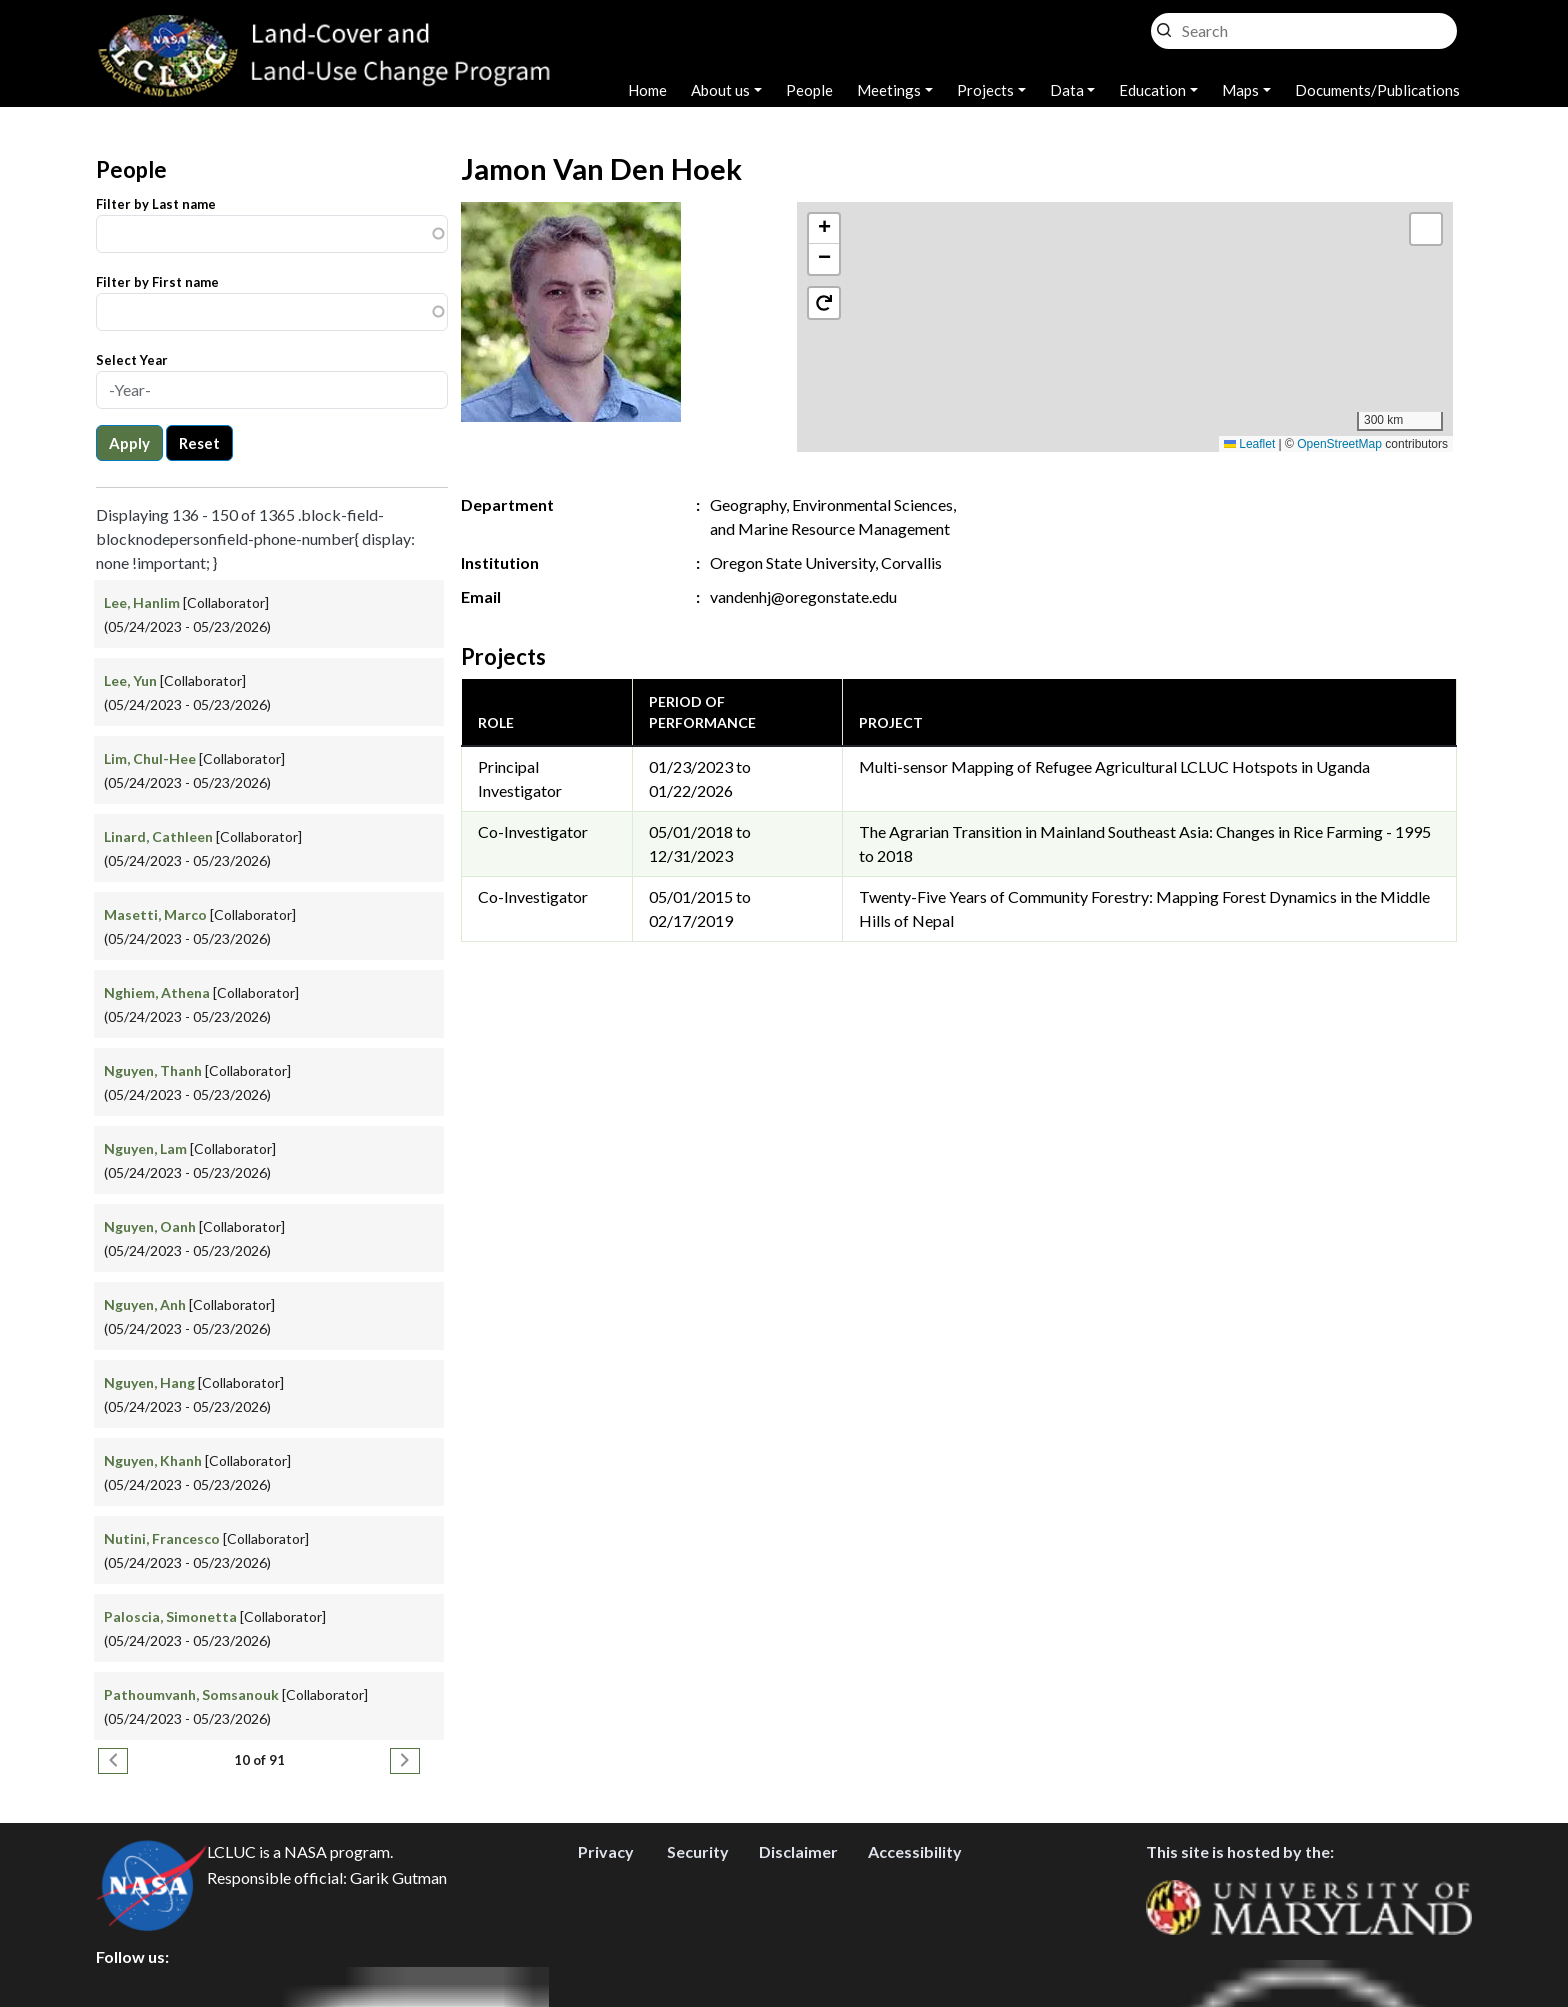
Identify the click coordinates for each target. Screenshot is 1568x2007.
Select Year (132, 360)
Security (698, 1851)
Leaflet (1249, 444)
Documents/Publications (1377, 90)
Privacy (606, 1851)
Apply (129, 443)
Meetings (889, 90)
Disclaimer (798, 1851)
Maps (1240, 90)
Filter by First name (157, 282)
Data (1067, 90)
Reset (199, 443)
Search (1164, 25)
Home (647, 90)
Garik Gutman (398, 1877)
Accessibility (915, 1851)
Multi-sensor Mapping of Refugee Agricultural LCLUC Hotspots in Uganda (1114, 766)
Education (1152, 90)
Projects (985, 90)
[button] (1125, 306)
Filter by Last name (156, 204)
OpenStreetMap (1339, 444)
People (809, 90)
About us (720, 90)
